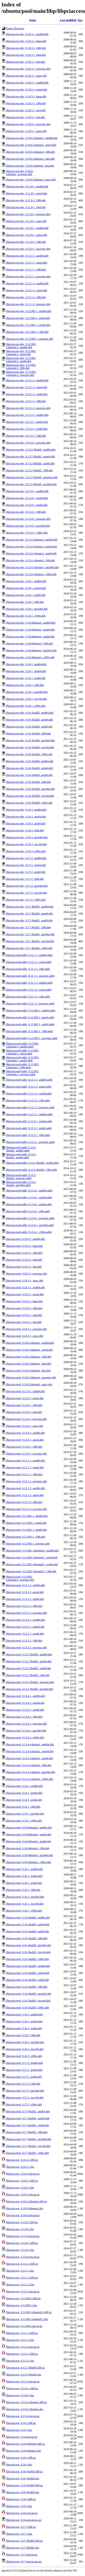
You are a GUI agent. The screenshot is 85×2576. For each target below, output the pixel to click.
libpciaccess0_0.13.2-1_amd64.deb (25, 1619)
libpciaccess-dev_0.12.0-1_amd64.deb (27, 228)
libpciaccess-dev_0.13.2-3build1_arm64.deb (30, 456)
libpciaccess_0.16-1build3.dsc (22, 2492)
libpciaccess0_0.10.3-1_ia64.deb (24, 1259)
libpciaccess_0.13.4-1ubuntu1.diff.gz (26, 2402)
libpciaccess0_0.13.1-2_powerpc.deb (26, 1612)
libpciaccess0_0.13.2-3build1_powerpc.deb (30, 1682)
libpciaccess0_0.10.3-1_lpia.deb (24, 1266)
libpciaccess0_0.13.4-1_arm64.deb (25, 1702)
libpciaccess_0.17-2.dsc (19, 2533)
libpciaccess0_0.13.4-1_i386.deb (24, 1716)
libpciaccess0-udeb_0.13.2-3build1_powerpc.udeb (21, 1177)
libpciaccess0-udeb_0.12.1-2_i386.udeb (28, 996)
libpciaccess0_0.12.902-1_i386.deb (25, 1536)
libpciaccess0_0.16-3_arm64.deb (24, 2021)
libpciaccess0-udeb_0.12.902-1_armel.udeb (30, 1017)
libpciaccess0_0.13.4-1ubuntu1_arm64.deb (29, 1751)
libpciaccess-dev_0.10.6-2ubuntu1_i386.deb (30, 151)
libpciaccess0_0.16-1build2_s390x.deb (27, 1959)
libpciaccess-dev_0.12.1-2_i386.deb (26, 297)
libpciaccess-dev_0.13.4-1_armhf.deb (26, 505)
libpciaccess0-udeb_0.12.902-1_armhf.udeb (30, 1024)
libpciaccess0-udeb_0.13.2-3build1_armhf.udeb (32, 1162)
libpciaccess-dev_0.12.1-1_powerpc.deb (28, 276)
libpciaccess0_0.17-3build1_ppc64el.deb (28, 2139)
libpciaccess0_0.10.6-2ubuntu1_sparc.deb (29, 1384)
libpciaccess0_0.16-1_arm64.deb (24, 1876)
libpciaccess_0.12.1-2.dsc (20, 2284)
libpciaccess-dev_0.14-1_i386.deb (25, 602)
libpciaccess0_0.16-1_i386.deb (23, 1889)
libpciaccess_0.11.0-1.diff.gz (22, 2222)
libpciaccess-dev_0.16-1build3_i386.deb (28, 782)
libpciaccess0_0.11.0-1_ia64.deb (24, 1412)
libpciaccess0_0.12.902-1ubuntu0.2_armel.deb (32, 1557)
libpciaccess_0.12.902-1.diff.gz (23, 2298)
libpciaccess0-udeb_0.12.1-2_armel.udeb (28, 989)
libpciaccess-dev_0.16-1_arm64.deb (26, 671)
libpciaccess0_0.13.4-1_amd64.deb (25, 1696)
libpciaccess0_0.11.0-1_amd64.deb (25, 1391)
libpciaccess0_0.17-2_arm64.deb (24, 2069)
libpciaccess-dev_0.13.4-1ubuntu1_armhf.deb (31, 553)
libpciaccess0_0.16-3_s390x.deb (24, 2056)
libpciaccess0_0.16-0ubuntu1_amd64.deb (29, 1827)
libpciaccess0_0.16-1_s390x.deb (24, 1910)
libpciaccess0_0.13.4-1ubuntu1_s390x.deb (29, 1779)
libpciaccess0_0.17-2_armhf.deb (24, 2076)
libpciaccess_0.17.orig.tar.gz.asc (24, 2561)
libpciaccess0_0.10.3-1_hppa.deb (24, 1245)
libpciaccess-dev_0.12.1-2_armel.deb (26, 290)
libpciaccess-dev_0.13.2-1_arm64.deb (27, 421)
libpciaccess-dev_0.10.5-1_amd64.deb (27, 82)
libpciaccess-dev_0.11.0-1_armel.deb (26, 193)
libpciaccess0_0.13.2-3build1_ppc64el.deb (29, 1689)
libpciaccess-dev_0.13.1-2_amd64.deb (27, 380)
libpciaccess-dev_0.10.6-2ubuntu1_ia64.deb (30, 158)
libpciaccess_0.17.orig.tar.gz (21, 2554)
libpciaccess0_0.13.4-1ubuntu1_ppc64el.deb (30, 1772)
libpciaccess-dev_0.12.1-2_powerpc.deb (28, 304)
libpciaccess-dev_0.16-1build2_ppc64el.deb (30, 740)
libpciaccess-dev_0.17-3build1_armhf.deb (29, 920)
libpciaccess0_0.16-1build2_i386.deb (26, 1938)
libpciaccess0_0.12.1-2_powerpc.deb (26, 1509)
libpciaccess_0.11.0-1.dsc (20, 2229)
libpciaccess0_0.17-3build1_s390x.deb (27, 2153)
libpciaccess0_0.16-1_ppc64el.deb (25, 1896)
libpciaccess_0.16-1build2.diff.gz (24, 2471)
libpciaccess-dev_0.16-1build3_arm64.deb (29, 768)
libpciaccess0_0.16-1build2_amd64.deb (28, 1917)
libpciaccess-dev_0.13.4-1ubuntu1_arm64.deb (31, 546)
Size (80, 20)
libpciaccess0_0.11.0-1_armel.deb (25, 1398)
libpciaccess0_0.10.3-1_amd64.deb (25, 1239)
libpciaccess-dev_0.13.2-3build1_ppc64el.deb (31, 484)
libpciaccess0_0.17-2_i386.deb (23, 2083)
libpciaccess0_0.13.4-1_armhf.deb (25, 1709)
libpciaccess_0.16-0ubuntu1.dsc (23, 2450)
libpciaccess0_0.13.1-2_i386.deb (24, 1606)
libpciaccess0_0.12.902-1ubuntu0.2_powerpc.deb (20, 1578)
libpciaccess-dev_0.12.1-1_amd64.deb (27, 255)
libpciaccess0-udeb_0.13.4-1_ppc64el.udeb (30, 1225)
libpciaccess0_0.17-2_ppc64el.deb (25, 2090)
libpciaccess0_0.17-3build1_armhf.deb (27, 2125)
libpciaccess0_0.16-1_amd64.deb (24, 1869)
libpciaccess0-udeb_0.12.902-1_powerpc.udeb (31, 1038)
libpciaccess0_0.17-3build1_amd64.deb (28, 2111)
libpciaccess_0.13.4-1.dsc (20, 2395)
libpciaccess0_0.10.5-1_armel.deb (25, 1294)
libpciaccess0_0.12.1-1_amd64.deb (25, 1460)
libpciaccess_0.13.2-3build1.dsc (23, 2374)
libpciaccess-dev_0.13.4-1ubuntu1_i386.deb (30, 560)
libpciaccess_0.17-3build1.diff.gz (24, 2540)
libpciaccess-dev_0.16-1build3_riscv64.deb (30, 795)
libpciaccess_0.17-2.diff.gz (21, 2526)
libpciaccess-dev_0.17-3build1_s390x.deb (29, 948)
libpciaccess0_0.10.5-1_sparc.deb (24, 1335)
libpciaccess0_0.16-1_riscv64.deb (24, 1903)
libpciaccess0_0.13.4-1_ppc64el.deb (26, 1730)
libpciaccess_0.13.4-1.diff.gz (22, 2388)
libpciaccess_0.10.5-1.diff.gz (22, 2180)
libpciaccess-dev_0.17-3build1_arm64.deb (29, 913)
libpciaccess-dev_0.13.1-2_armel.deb (26, 387)
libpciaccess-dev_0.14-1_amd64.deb (26, 581)
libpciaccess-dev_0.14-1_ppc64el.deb (27, 608)
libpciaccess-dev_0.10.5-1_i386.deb (26, 103)
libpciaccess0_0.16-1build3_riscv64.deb (28, 2000)
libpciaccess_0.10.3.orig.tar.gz (22, 2173)
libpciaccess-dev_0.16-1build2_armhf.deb (29, 726)
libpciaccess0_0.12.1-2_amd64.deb (25, 1488)
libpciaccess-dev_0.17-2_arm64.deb (26, 865)
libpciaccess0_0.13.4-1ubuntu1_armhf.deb (29, 1758)
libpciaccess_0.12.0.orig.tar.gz (22, 2256)
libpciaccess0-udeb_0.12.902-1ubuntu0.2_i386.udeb (22, 1066)
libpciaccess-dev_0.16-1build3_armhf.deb (29, 775)
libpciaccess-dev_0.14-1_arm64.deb (26, 588)
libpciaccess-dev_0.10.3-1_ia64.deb (26, 54)
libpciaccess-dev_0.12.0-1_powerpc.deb (28, 248)
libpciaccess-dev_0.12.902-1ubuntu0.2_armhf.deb (21, 360)
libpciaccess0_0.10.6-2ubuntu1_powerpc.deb (31, 1377)
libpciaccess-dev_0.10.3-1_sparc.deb (26, 75)
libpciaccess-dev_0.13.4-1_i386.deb (26, 511)
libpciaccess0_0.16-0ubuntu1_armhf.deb (28, 1841)
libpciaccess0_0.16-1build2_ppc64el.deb (28, 1945)
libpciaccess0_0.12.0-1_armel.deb (25, 1439)
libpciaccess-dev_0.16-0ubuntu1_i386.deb (29, 643)
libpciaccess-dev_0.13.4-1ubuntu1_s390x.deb (31, 574)
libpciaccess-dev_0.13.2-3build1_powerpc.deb (31, 477)
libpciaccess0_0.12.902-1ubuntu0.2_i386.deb (31, 1571)
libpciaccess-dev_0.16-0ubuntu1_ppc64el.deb (31, 650)
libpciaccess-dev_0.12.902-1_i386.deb (27, 331)
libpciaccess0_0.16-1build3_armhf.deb (27, 1979)
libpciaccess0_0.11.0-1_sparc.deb (24, 1425)
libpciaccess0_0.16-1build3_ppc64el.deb (28, 1993)
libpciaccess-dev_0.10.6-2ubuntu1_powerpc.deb (19, 173)
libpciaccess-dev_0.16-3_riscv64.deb (26, 844)
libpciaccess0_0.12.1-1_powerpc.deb (26, 1481)
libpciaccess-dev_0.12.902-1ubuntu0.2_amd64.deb (21, 346)
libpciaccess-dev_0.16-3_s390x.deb (25, 851)
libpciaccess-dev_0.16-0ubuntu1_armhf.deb (30, 636)
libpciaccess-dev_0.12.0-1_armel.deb (26, 235)
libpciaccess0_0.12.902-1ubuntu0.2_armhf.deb (32, 1564)
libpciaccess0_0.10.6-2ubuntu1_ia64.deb (28, 1363)
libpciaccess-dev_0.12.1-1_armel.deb (26, 262)
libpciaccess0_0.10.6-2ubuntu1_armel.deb (29, 1349)
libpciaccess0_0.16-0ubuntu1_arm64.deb (28, 1834)
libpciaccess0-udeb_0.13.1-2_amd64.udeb (29, 1079)
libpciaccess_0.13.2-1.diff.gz (22, 2353)
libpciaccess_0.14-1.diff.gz (21, 2423)
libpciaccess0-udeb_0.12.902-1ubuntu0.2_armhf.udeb (22, 1059)
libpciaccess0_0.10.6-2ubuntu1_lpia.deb (28, 1370)
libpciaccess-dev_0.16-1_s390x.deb (25, 705)
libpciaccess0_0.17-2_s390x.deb (24, 2104)
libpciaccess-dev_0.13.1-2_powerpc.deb (28, 408)
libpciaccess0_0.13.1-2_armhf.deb (25, 1599)
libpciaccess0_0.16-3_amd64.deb (24, 2014)
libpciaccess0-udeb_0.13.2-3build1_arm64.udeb (21, 1156)
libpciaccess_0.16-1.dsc (19, 2464)
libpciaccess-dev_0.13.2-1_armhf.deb (26, 428)
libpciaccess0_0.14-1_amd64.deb (24, 1786)
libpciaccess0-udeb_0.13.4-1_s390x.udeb (29, 1232)
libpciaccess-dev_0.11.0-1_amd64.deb (27, 186)
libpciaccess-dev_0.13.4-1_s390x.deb (26, 532)
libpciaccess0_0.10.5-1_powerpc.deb (26, 1329)
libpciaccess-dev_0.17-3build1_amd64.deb (29, 906)
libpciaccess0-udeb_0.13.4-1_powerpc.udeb (30, 1218)
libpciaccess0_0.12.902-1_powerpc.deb (28, 1543)
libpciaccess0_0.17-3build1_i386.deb (26, 2132)
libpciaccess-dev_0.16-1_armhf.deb (25, 678)
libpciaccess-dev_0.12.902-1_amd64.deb (28, 311)
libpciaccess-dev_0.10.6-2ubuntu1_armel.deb (31, 145)
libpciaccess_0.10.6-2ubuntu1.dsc (24, 2208)
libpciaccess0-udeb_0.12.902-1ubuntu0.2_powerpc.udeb (22, 1073)
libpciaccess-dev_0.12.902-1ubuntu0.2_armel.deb (21, 353)
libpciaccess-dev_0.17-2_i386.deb (25, 878)
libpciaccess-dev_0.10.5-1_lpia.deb (25, 117)
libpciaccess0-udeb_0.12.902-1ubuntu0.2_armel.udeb (22, 1052)
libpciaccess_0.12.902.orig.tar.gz (24, 2326)
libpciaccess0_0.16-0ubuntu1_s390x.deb (28, 1862)
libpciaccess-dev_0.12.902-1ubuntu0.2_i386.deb (21, 367)
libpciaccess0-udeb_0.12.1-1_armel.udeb (28, 962)
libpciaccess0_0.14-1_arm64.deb (24, 1792)
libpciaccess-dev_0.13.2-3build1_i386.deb (29, 470)
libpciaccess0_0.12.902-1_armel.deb (26, 1522)
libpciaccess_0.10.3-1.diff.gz (22, 2159)
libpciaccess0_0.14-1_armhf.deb (24, 1799)
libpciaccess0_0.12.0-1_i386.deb (24, 1446)
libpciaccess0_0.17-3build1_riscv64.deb (28, 2146)
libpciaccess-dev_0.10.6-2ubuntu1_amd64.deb (31, 138)
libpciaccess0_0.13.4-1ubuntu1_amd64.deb (30, 1744)
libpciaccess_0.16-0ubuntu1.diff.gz (25, 2443)
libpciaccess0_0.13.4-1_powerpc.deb (26, 1723)
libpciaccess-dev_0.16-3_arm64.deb (26, 816)
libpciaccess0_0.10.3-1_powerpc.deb (26, 1273)
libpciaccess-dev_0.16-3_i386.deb (25, 830)
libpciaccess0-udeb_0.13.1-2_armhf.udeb (29, 1093)
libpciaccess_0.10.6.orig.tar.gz (22, 2215)
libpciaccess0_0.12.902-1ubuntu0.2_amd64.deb (32, 1550)
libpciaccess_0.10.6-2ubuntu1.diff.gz (26, 2201)
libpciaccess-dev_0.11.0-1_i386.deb (26, 200)
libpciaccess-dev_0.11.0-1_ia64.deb (26, 207)
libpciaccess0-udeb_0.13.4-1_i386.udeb (28, 1211)
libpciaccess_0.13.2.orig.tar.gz (22, 2381)
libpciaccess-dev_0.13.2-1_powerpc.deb (28, 442)
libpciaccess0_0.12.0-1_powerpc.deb (26, 1453)
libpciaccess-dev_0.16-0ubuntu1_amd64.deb (30, 622)
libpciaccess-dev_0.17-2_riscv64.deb (26, 892)
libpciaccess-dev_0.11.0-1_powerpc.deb (28, 214)
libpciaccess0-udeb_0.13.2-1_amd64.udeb (29, 1114)
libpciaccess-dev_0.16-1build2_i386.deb (28, 733)
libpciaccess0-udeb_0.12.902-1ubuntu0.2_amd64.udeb (22, 1045)
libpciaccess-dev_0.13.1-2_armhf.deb (26, 394)
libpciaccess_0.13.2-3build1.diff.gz (25, 2367)
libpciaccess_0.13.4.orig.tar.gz (22, 2416)
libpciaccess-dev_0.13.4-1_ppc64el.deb (28, 525)
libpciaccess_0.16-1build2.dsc (22, 2478)
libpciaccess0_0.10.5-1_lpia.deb (24, 1322)
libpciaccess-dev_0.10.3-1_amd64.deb (27, 34)
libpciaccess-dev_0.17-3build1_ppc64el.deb (30, 934)
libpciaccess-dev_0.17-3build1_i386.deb (28, 927)
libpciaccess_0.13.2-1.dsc (20, 2360)
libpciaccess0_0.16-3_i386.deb (23, 2035)
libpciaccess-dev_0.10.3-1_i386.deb (26, 48)
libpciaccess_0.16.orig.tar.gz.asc (24, 2520)
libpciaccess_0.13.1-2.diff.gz (22, 2333)
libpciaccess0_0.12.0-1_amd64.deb (25, 1432)
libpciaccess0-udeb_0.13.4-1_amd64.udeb (29, 1190)
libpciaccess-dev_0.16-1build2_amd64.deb (29, 712)
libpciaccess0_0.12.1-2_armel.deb (25, 1495)
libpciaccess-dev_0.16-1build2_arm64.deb (29, 719)
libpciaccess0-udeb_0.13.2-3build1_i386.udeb (31, 1169)
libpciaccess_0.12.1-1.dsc (20, 2270)
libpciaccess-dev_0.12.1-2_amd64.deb (27, 283)
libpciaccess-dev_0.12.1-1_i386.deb (26, 269)
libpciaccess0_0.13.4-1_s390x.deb (25, 1737)
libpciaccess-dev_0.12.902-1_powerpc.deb (29, 338)
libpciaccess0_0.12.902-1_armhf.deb (26, 1529)
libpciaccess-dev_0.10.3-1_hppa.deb (26, 41)
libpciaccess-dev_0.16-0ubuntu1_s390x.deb (30, 657)
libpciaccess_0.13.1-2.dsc (20, 2339)
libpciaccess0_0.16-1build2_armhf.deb (27, 1931)
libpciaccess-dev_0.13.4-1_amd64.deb (27, 491)
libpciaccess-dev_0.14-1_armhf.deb (25, 595)
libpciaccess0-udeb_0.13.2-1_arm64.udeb (29, 1121)
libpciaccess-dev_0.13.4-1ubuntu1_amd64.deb (31, 539)
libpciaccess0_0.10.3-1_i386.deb (24, 1252)
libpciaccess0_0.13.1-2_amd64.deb (25, 1585)
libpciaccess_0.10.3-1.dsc (20, 2166)
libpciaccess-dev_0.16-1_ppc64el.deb (27, 692)
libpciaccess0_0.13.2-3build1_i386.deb (27, 1675)
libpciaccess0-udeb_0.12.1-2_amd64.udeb (29, 982)
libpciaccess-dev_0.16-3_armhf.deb (25, 823)
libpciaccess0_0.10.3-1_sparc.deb (24, 1280)
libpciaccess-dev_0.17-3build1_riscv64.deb (30, 941)
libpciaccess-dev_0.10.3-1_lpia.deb (25, 61)
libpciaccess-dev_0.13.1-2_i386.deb (26, 401)
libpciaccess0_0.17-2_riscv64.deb (24, 2097)
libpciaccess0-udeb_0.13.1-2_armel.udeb (28, 1086)
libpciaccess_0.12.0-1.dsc (20, 2249)
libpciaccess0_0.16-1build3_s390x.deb (27, 2007)
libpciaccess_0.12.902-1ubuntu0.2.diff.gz (29, 2312)
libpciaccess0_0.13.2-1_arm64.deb (25, 1626)
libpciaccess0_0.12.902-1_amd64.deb (27, 1516)
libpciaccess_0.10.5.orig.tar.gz (22, 2194)
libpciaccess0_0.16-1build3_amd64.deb (28, 1966)
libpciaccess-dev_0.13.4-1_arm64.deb (27, 498)
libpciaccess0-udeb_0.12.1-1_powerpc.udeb (30, 975)
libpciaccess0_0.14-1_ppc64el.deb (25, 1813)
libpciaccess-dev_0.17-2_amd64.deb (26, 858)
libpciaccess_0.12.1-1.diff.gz (22, 2263)
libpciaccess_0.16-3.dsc (19, 2506)
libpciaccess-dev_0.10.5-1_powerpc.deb (28, 124)
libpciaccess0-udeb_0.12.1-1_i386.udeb (28, 968)
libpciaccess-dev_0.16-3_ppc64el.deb (27, 837)
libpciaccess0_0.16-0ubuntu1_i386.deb (27, 1848)
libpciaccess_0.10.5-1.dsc (20, 2187)
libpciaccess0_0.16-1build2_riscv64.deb (28, 1952)
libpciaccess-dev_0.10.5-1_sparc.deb (26, 131)
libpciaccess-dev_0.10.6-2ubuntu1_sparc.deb (31, 179)
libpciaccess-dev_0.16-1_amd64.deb (26, 664)
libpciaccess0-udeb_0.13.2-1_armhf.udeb (29, 1128)
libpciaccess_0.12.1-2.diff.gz (22, 2277)
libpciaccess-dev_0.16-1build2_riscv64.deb (30, 747)
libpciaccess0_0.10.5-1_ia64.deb (24, 1315)
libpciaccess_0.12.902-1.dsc (21, 2305)
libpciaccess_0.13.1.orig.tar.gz (22, 2346)
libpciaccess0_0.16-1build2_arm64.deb (27, 1924)
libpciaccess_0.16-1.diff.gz (21, 2457)
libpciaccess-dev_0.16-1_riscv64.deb (26, 698)
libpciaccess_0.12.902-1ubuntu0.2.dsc (27, 2319)
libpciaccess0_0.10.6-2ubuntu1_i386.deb (28, 1356)
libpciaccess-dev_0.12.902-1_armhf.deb (28, 325)
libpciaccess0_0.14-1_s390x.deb (24, 1820)
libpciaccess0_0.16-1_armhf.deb (24, 1882)
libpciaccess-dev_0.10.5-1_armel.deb (26, 89)
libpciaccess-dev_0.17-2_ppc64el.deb (27, 885)
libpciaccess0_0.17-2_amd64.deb (24, 2063)
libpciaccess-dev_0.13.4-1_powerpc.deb (28, 518)
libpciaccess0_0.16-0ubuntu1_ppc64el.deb (29, 1855)
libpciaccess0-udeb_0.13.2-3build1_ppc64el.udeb (21, 1184)
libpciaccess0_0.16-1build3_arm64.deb (27, 1973)
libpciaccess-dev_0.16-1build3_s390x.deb (29, 802)
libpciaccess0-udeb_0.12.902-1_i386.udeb (29, 1031)
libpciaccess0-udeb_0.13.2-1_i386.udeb (28, 1135)
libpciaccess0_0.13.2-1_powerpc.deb (26, 1647)
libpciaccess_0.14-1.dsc (19, 2430)
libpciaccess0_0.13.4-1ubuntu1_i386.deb (28, 1765)
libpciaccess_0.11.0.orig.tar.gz (22, 2236)
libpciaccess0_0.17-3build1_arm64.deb (27, 2118)
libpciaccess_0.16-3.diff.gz (21, 2499)
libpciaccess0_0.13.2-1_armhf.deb (25, 1633)
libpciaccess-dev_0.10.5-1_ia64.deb (26, 110)
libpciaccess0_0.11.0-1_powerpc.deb (26, 1419)
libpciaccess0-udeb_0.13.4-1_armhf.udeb (29, 1204)
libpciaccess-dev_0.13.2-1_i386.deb (26, 435)
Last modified (68, 20)
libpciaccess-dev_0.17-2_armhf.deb (25, 872)
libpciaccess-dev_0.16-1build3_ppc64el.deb (30, 788)
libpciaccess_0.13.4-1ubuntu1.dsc (24, 2409)
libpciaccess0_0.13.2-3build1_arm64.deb (29, 1661)
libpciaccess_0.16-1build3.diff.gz (24, 2485)
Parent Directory (15, 28)
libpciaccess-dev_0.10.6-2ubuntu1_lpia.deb (30, 165)
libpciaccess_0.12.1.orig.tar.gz (22, 2291)
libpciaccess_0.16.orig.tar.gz (21, 2513)
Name (32, 20)
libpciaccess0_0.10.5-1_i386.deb (24, 1308)
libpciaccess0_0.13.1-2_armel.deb (25, 1592)
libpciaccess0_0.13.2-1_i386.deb (24, 1640)
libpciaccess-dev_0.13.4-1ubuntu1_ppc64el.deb (32, 567)
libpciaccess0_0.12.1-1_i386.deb (24, 1474)
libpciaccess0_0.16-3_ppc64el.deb (25, 2042)
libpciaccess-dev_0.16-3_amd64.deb (26, 809)
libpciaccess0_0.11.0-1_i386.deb (24, 1405)
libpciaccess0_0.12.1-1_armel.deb (25, 1467)
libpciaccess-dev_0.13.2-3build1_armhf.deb (30, 463)
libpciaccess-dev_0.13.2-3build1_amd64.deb (31, 449)
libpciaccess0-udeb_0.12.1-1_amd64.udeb (29, 955)
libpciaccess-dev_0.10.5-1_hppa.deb (26, 96)
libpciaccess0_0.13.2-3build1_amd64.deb (29, 1654)
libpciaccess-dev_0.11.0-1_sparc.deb (26, 221)
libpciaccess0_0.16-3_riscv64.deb (24, 2049)
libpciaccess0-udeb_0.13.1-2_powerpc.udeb (30, 1107)
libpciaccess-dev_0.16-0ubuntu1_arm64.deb (30, 629)
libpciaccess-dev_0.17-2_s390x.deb (25, 899)
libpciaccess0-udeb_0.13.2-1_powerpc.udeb (30, 1142)
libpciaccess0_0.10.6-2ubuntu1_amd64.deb (30, 1342)
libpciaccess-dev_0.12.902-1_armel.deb (28, 318)
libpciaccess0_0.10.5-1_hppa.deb (24, 1301)
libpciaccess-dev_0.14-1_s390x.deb (25, 615)
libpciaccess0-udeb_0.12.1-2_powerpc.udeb (30, 1003)
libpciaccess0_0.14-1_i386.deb (23, 1806)
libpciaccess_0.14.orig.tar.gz (21, 2436)
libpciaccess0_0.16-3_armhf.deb (24, 2028)
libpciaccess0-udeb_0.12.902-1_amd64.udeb (30, 1010)
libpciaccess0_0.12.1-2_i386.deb (24, 1502)
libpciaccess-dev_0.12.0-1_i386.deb (26, 241)
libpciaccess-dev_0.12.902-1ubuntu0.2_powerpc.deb (21, 373)
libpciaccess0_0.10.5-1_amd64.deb (25, 1287)
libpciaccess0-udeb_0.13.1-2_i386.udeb (28, 1100)
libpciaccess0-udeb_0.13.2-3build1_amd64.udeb (21, 1149)
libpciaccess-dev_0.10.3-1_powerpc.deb (28, 68)
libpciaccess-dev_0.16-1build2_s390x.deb (29, 754)
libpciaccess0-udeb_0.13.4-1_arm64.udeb (29, 1197)
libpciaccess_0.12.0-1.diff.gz (22, 2243)
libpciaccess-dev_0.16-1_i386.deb (25, 685)
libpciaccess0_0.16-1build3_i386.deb (26, 1986)
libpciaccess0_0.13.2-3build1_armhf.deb (28, 1668)
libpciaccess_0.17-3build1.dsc (22, 2547)
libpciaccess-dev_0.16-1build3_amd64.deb (29, 761)
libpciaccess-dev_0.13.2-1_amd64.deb (27, 415)
